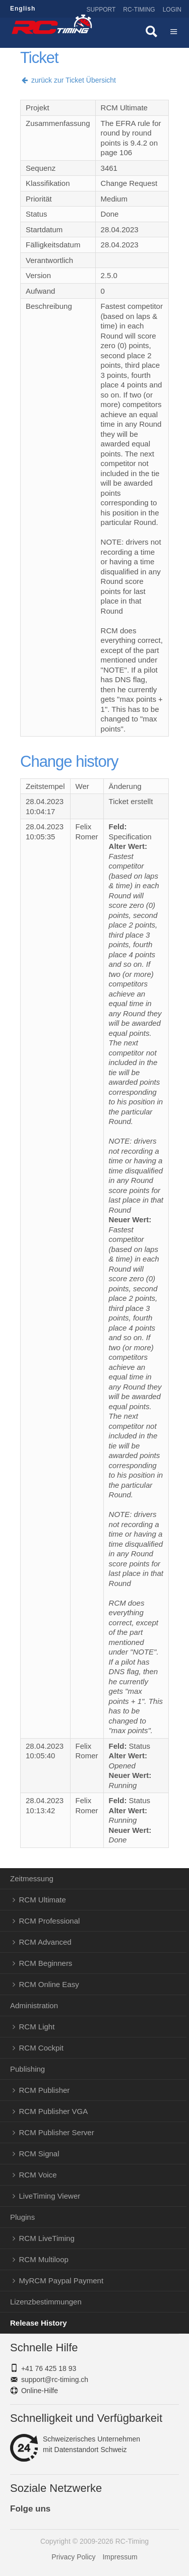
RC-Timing (139, 9)
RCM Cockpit (41, 2047)
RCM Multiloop (44, 2259)
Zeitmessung (31, 1878)
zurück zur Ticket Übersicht (68, 80)
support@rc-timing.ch (54, 2379)
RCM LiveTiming (47, 2238)
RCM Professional (49, 1921)
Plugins (22, 2217)
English (22, 8)
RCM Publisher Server (56, 2132)
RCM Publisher (44, 2090)
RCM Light (37, 2026)
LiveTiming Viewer (50, 2196)
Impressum (119, 2557)
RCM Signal (39, 2153)
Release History (38, 2323)
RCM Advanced (45, 1942)
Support (101, 9)
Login (172, 9)
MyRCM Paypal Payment (61, 2280)
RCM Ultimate (42, 1899)
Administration (34, 2005)
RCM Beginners (46, 1963)
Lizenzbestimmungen (46, 2301)
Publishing (27, 2069)
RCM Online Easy (49, 1984)
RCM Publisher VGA (53, 2111)
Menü (174, 33)
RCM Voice (38, 2174)
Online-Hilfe (39, 2391)
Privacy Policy (73, 2557)
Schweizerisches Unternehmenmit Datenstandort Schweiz (75, 2444)
